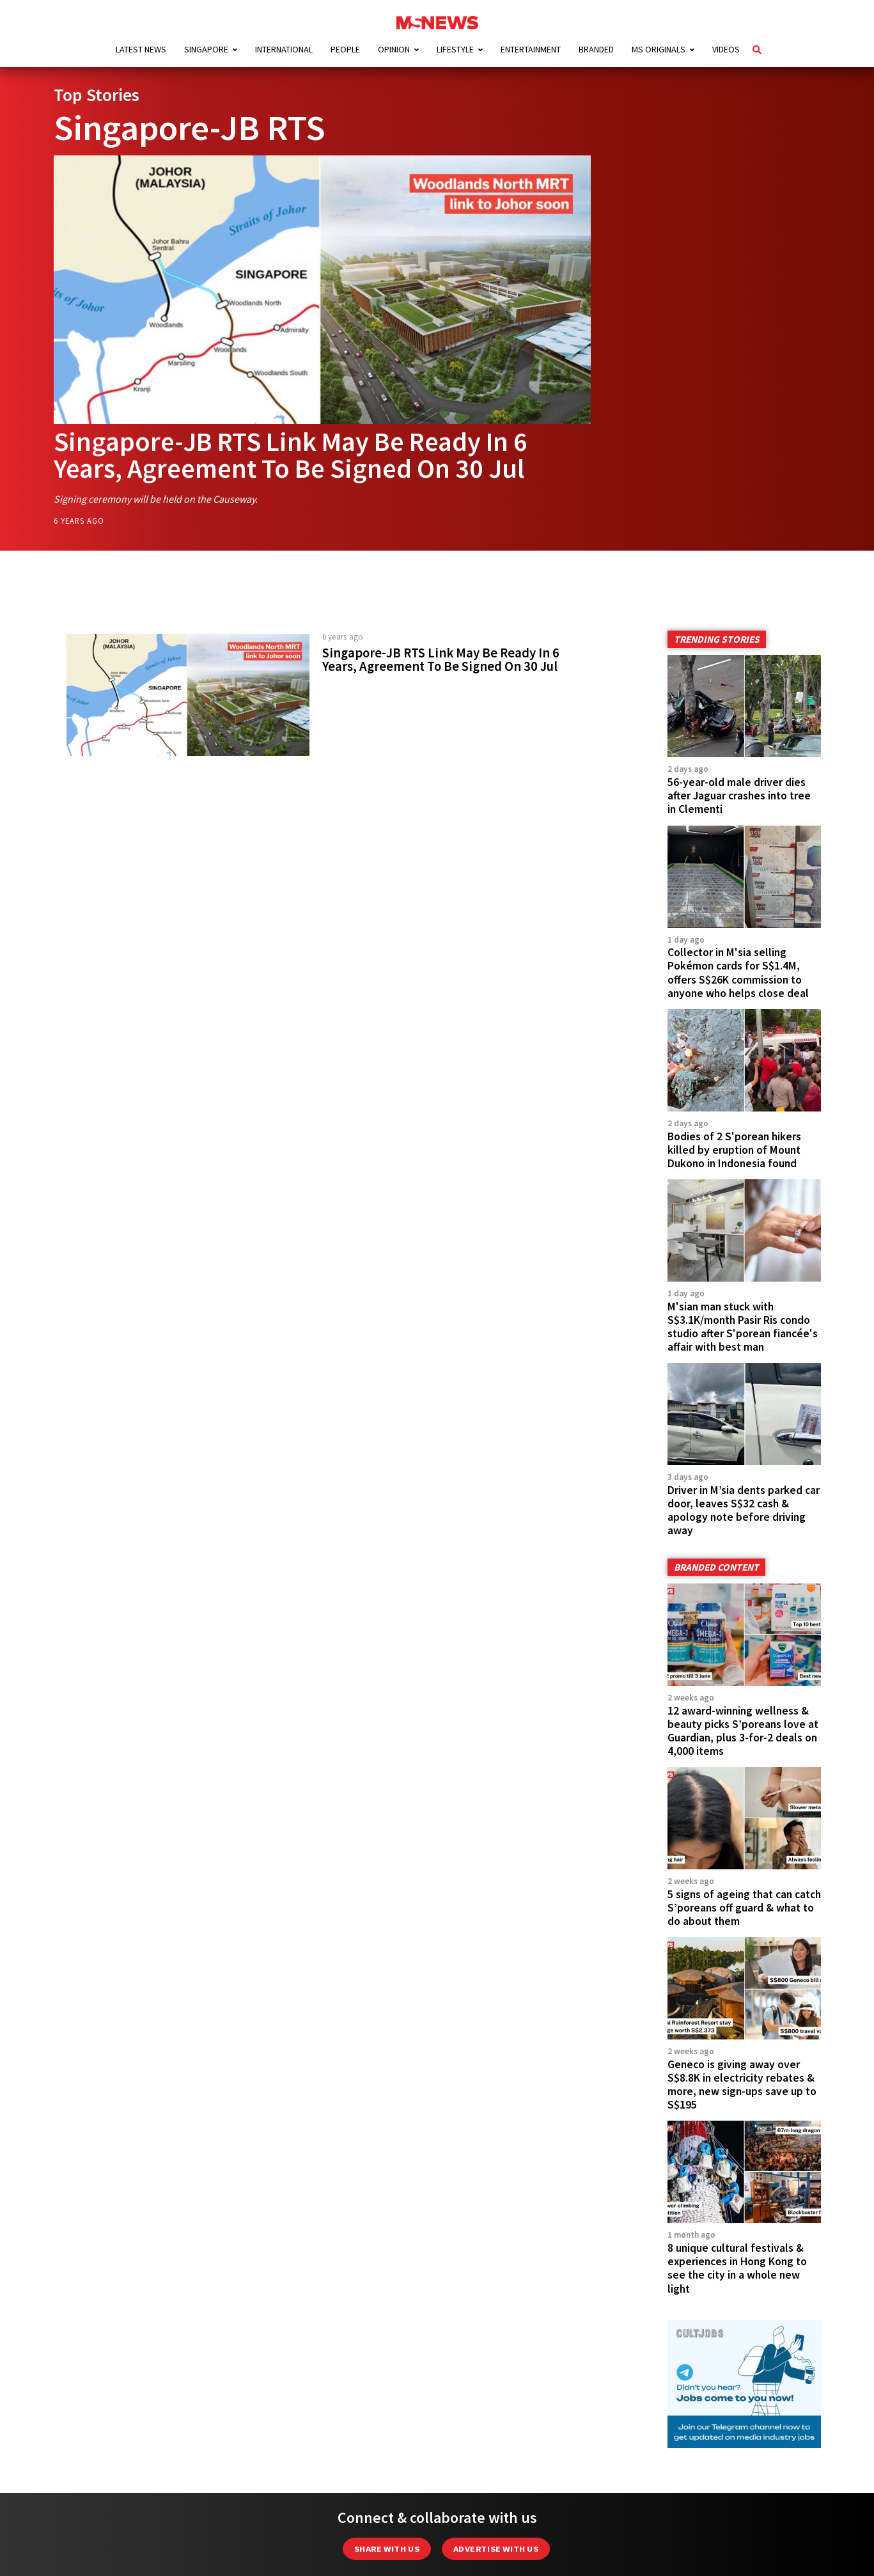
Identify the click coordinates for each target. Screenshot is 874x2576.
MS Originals (658, 49)
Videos (726, 49)
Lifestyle (455, 49)
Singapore (206, 49)
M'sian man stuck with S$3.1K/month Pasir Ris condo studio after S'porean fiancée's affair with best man (742, 1327)
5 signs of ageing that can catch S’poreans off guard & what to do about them (744, 1907)
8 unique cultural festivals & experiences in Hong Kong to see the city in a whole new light (737, 2268)
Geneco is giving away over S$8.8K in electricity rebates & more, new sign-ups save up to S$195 (741, 2084)
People (345, 49)
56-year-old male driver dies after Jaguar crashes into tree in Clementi (739, 795)
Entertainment (531, 49)
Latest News (141, 49)
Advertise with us (495, 2549)
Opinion (394, 49)
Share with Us (386, 2549)
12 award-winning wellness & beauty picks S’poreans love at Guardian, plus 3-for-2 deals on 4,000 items (742, 1731)
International (284, 49)
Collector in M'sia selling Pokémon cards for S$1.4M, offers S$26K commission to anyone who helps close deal (738, 972)
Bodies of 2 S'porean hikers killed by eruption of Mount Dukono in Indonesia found (734, 1149)
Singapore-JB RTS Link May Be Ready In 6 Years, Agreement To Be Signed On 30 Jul (290, 455)
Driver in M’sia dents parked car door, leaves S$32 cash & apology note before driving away (743, 1510)
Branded (596, 49)
